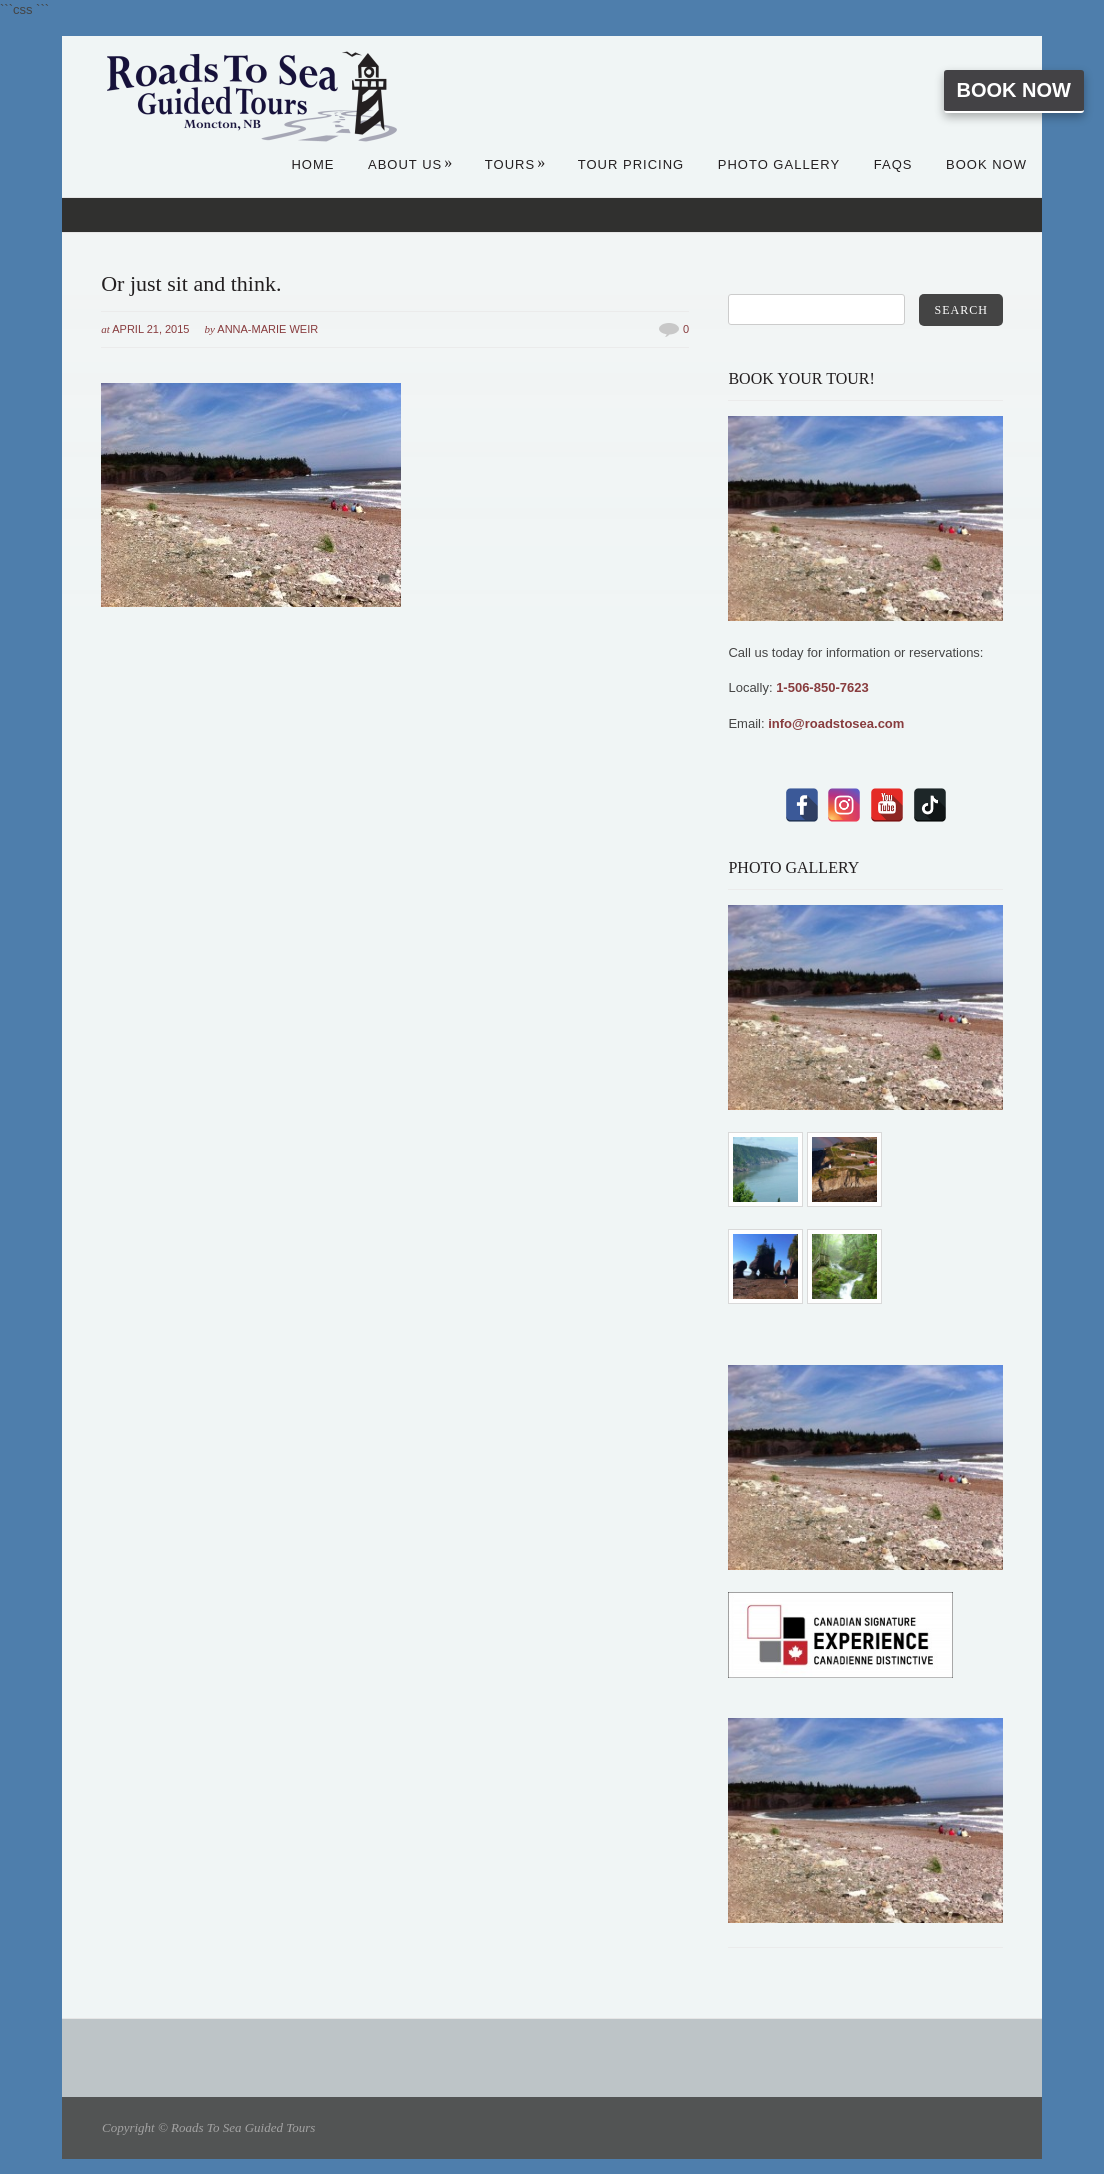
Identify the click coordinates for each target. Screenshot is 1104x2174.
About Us (410, 164)
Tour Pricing (631, 164)
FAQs (893, 164)
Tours (515, 164)
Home (312, 164)
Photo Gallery (779, 164)
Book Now (1014, 90)
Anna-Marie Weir (267, 329)
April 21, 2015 (150, 329)
